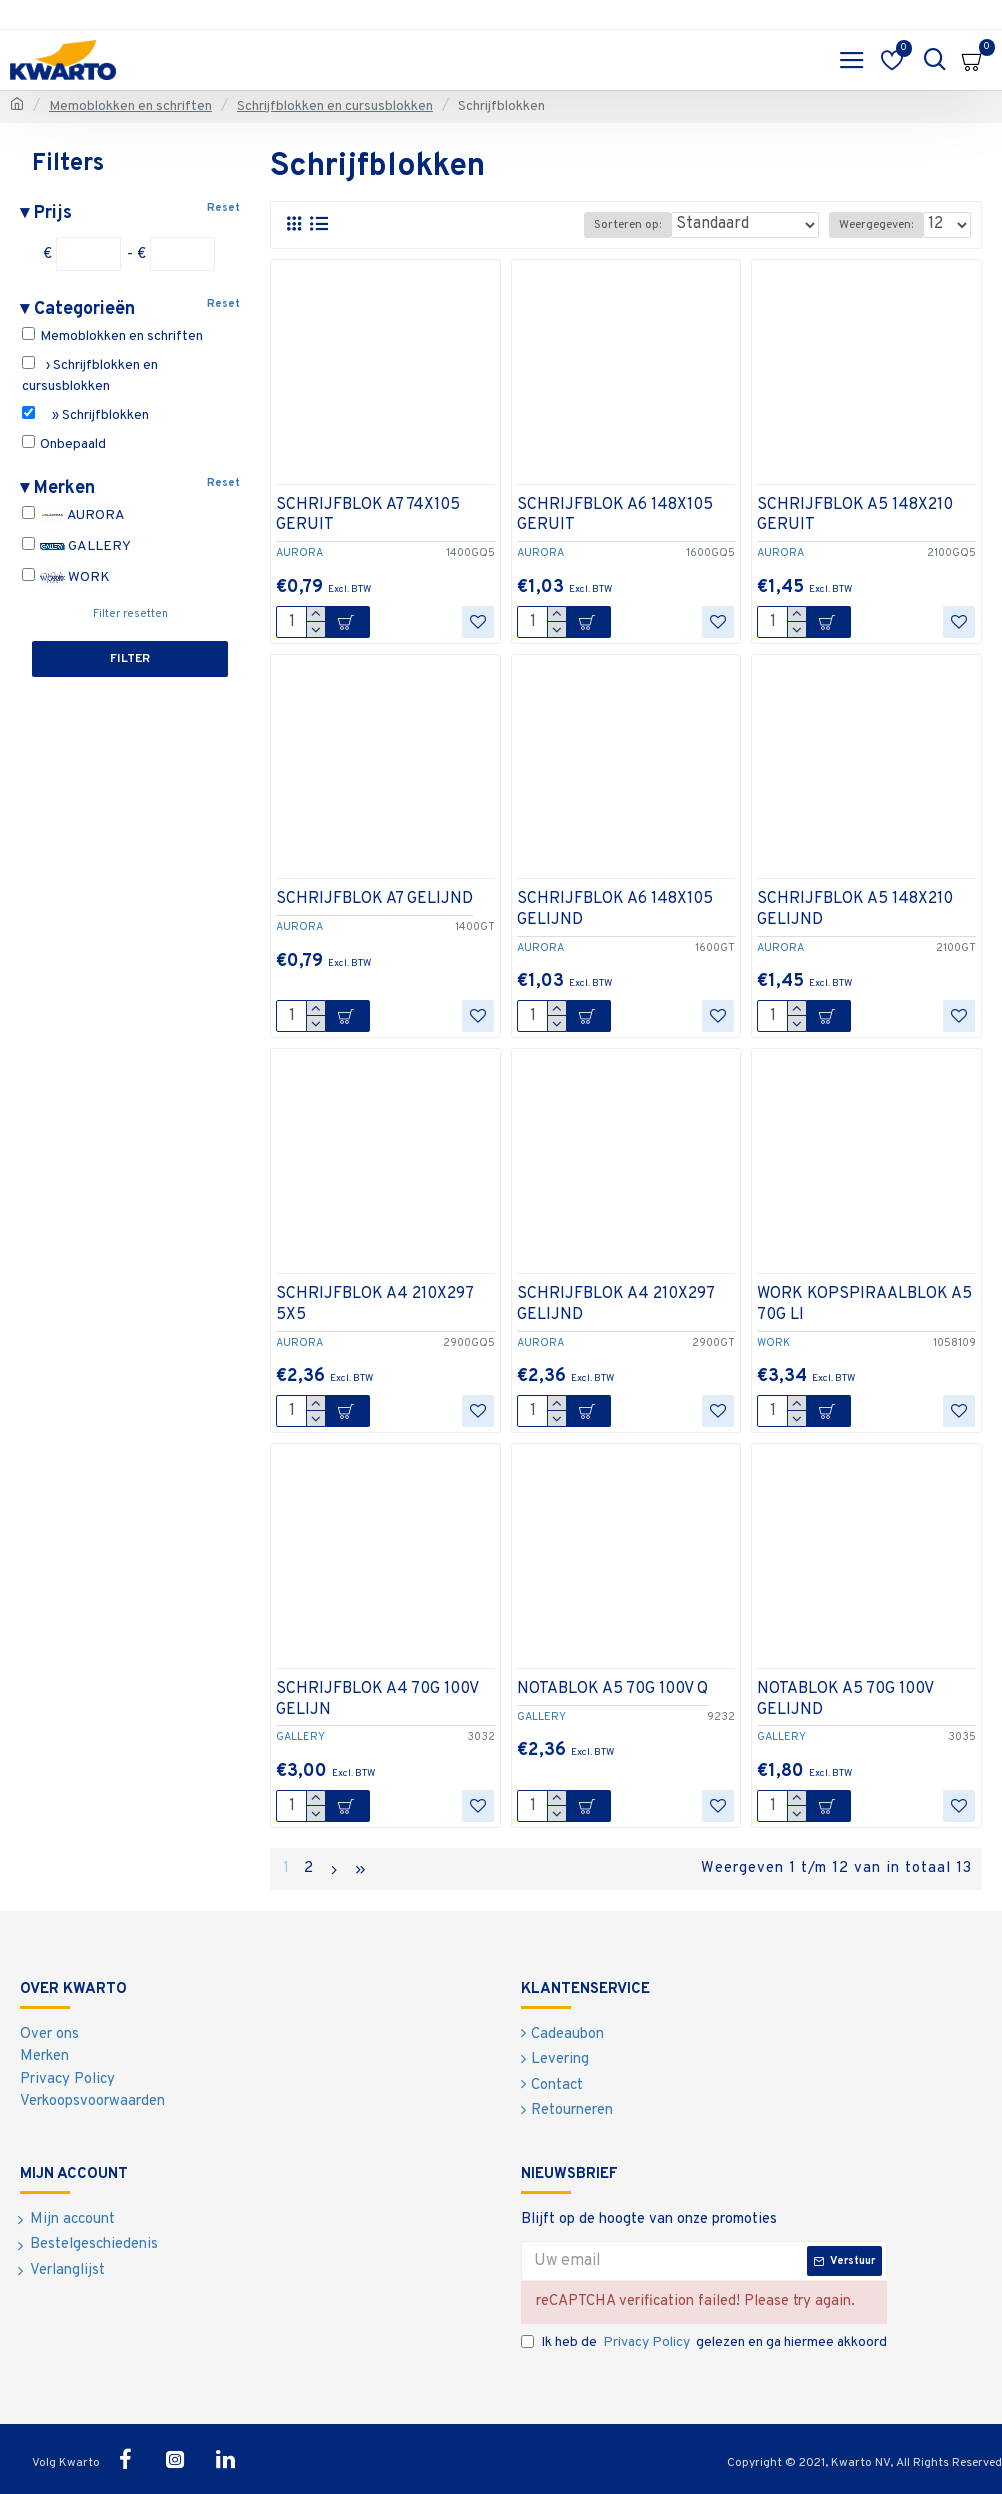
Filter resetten (130, 614)
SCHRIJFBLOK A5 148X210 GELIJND (855, 909)
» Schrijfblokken (85, 415)
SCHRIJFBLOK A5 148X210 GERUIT (855, 515)
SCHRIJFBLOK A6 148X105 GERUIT (615, 515)
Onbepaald (64, 444)
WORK (66, 577)
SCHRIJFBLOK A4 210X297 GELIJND (615, 1304)
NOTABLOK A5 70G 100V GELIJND (845, 1699)
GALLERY (76, 546)
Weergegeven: (876, 225)
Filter (130, 659)
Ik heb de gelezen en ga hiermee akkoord (704, 2342)
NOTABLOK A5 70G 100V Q (612, 1689)
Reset (223, 208)
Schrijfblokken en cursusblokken (335, 106)
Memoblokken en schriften (130, 106)
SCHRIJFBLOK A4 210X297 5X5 (374, 1304)
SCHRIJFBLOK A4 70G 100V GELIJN (377, 1699)
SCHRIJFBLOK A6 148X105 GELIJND (615, 909)
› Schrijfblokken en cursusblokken (90, 375)
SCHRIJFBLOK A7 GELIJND (374, 899)
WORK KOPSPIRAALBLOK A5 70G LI (864, 1304)
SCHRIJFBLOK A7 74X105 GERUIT (368, 515)
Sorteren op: (627, 225)
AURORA (73, 515)
